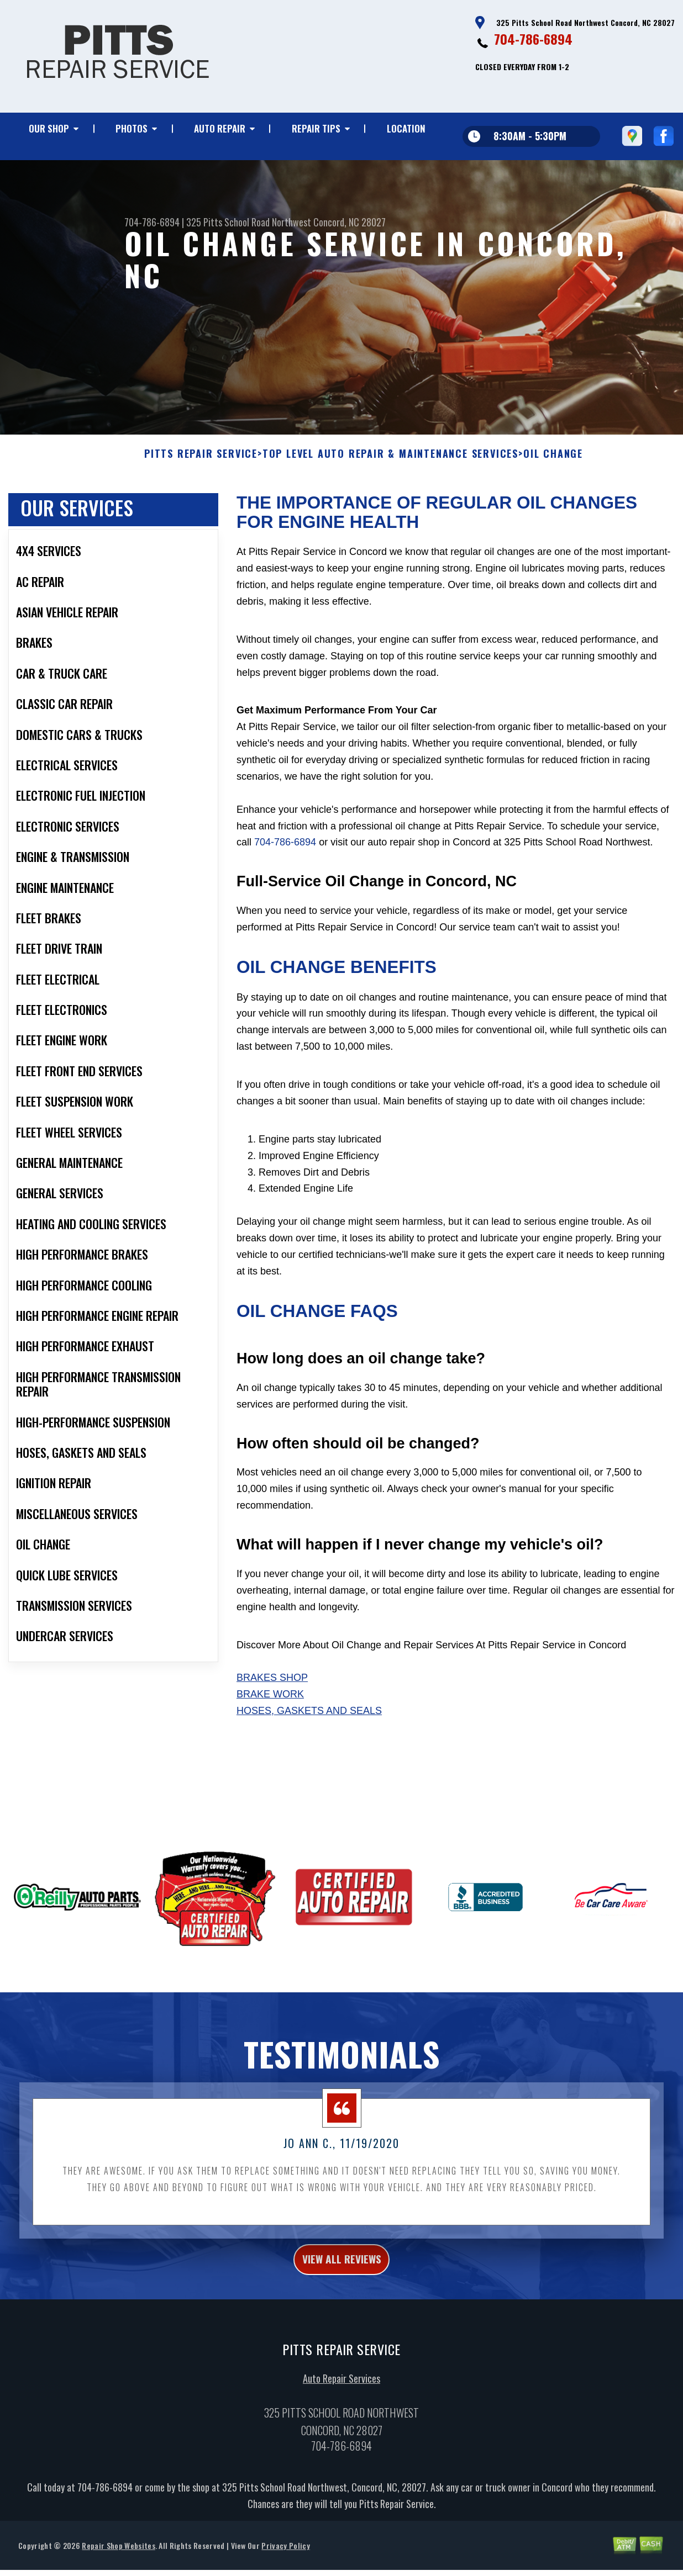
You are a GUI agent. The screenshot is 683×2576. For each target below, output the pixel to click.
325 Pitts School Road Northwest (248, 222)
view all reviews (341, 2309)
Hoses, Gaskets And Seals (309, 1758)
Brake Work (270, 1741)
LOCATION (406, 128)
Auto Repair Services (341, 2431)
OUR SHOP (49, 128)
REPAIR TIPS (316, 128)
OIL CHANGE (553, 502)
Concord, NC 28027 (349, 222)
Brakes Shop (272, 1725)
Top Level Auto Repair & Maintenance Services (390, 502)
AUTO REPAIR (219, 128)
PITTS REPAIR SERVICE (201, 502)
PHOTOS (131, 128)
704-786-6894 (533, 39)
